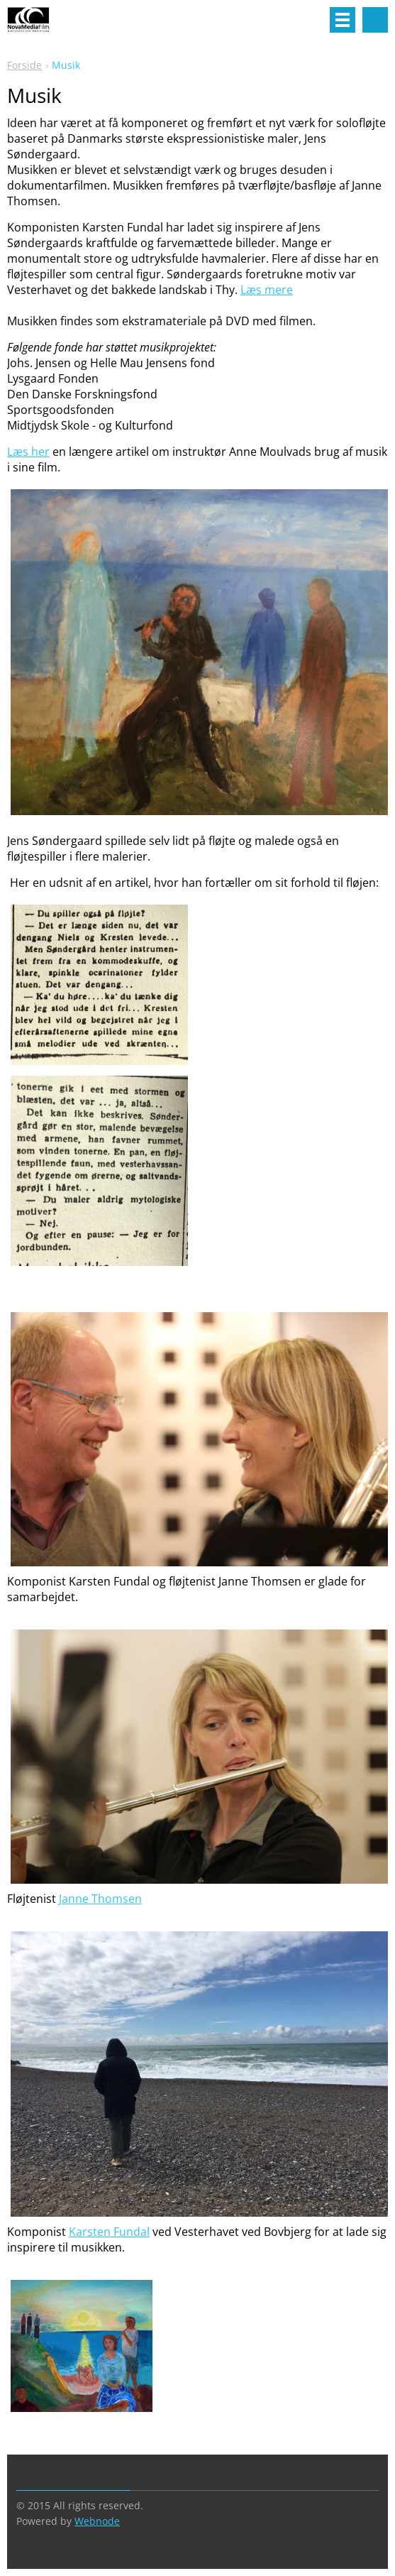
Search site (375, 20)
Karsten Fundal (109, 2231)
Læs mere (266, 290)
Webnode (97, 2521)
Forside (24, 65)
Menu (342, 19)
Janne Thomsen (100, 1898)
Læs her (28, 451)
